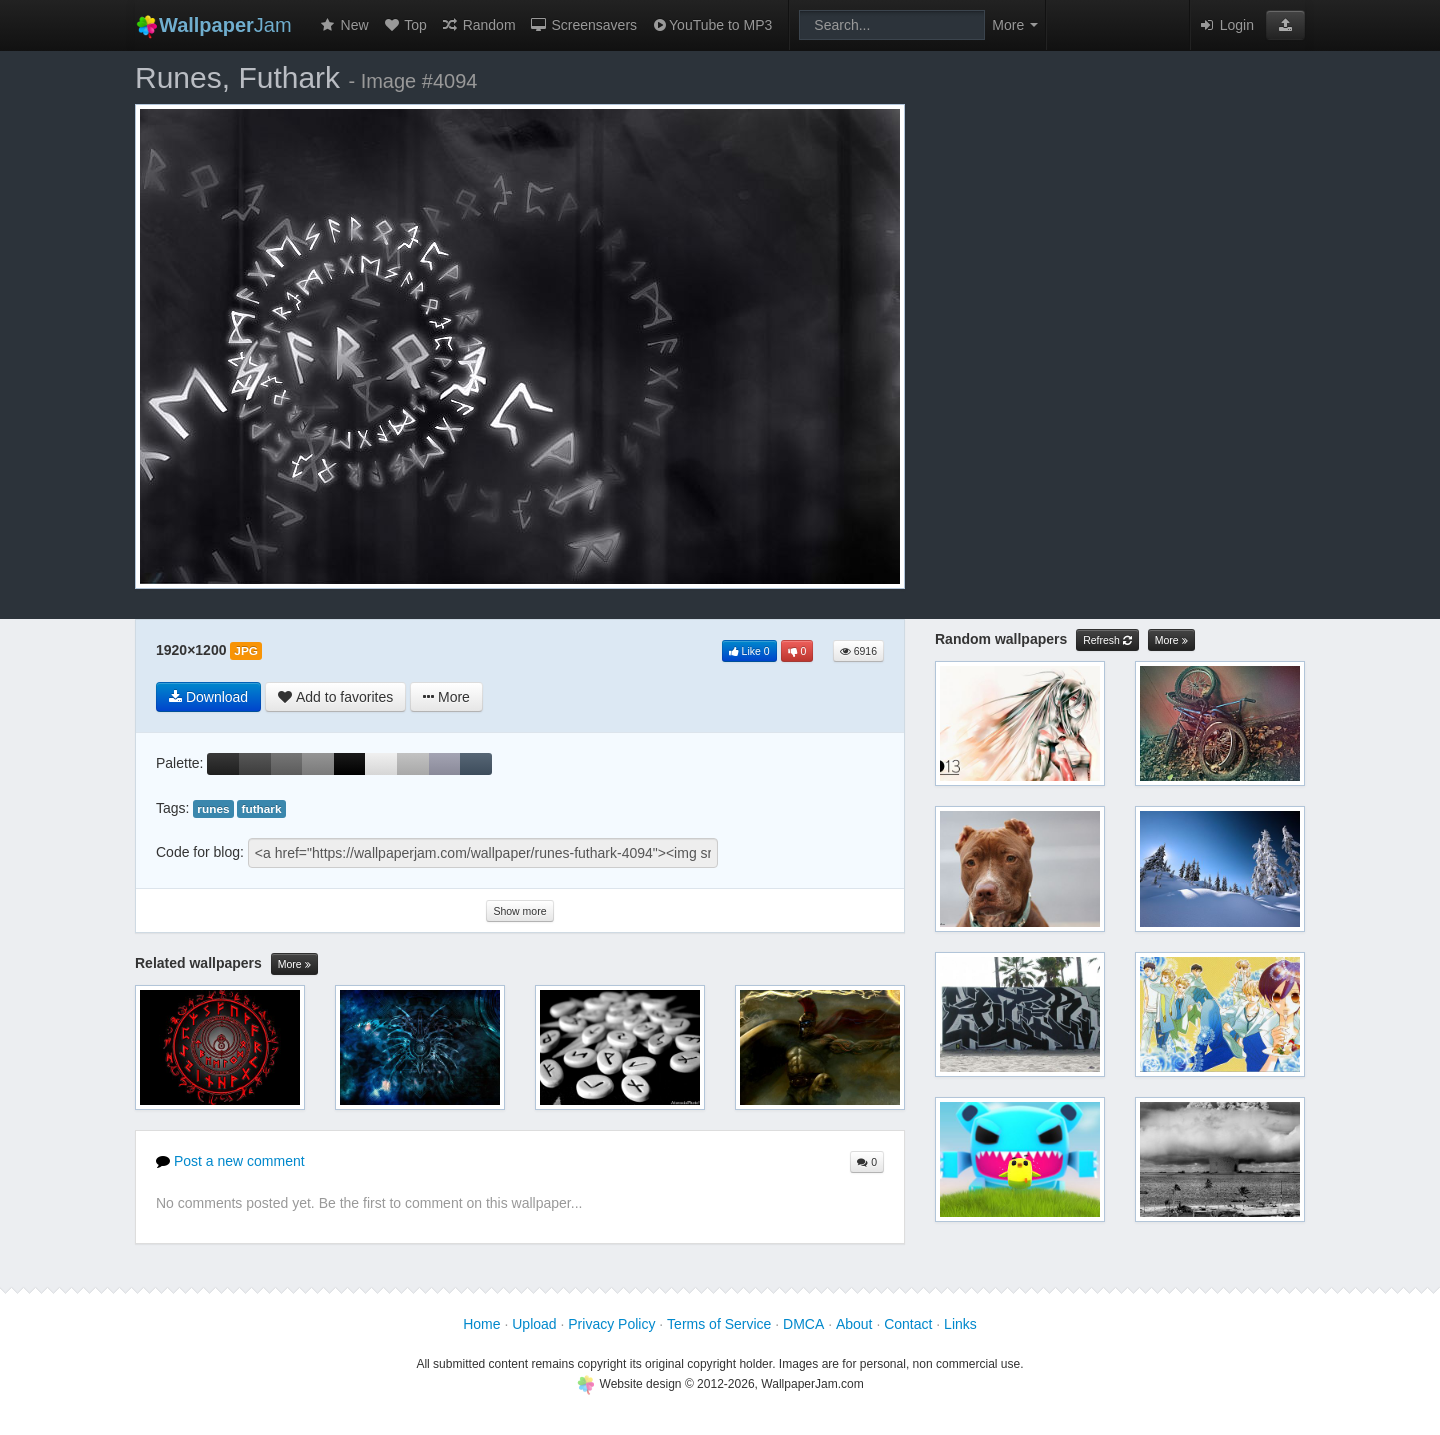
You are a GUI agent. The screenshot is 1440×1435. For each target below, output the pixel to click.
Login (1226, 25)
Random (478, 25)
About (854, 1324)
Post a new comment (230, 1161)
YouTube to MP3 (711, 25)
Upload (534, 1324)
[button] (1285, 25)
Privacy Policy (611, 1324)
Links (960, 1324)
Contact (908, 1324)
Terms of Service (719, 1324)
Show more (519, 911)
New (344, 25)
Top (405, 25)
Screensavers (583, 25)
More (294, 964)
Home (481, 1324)
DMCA (803, 1324)
